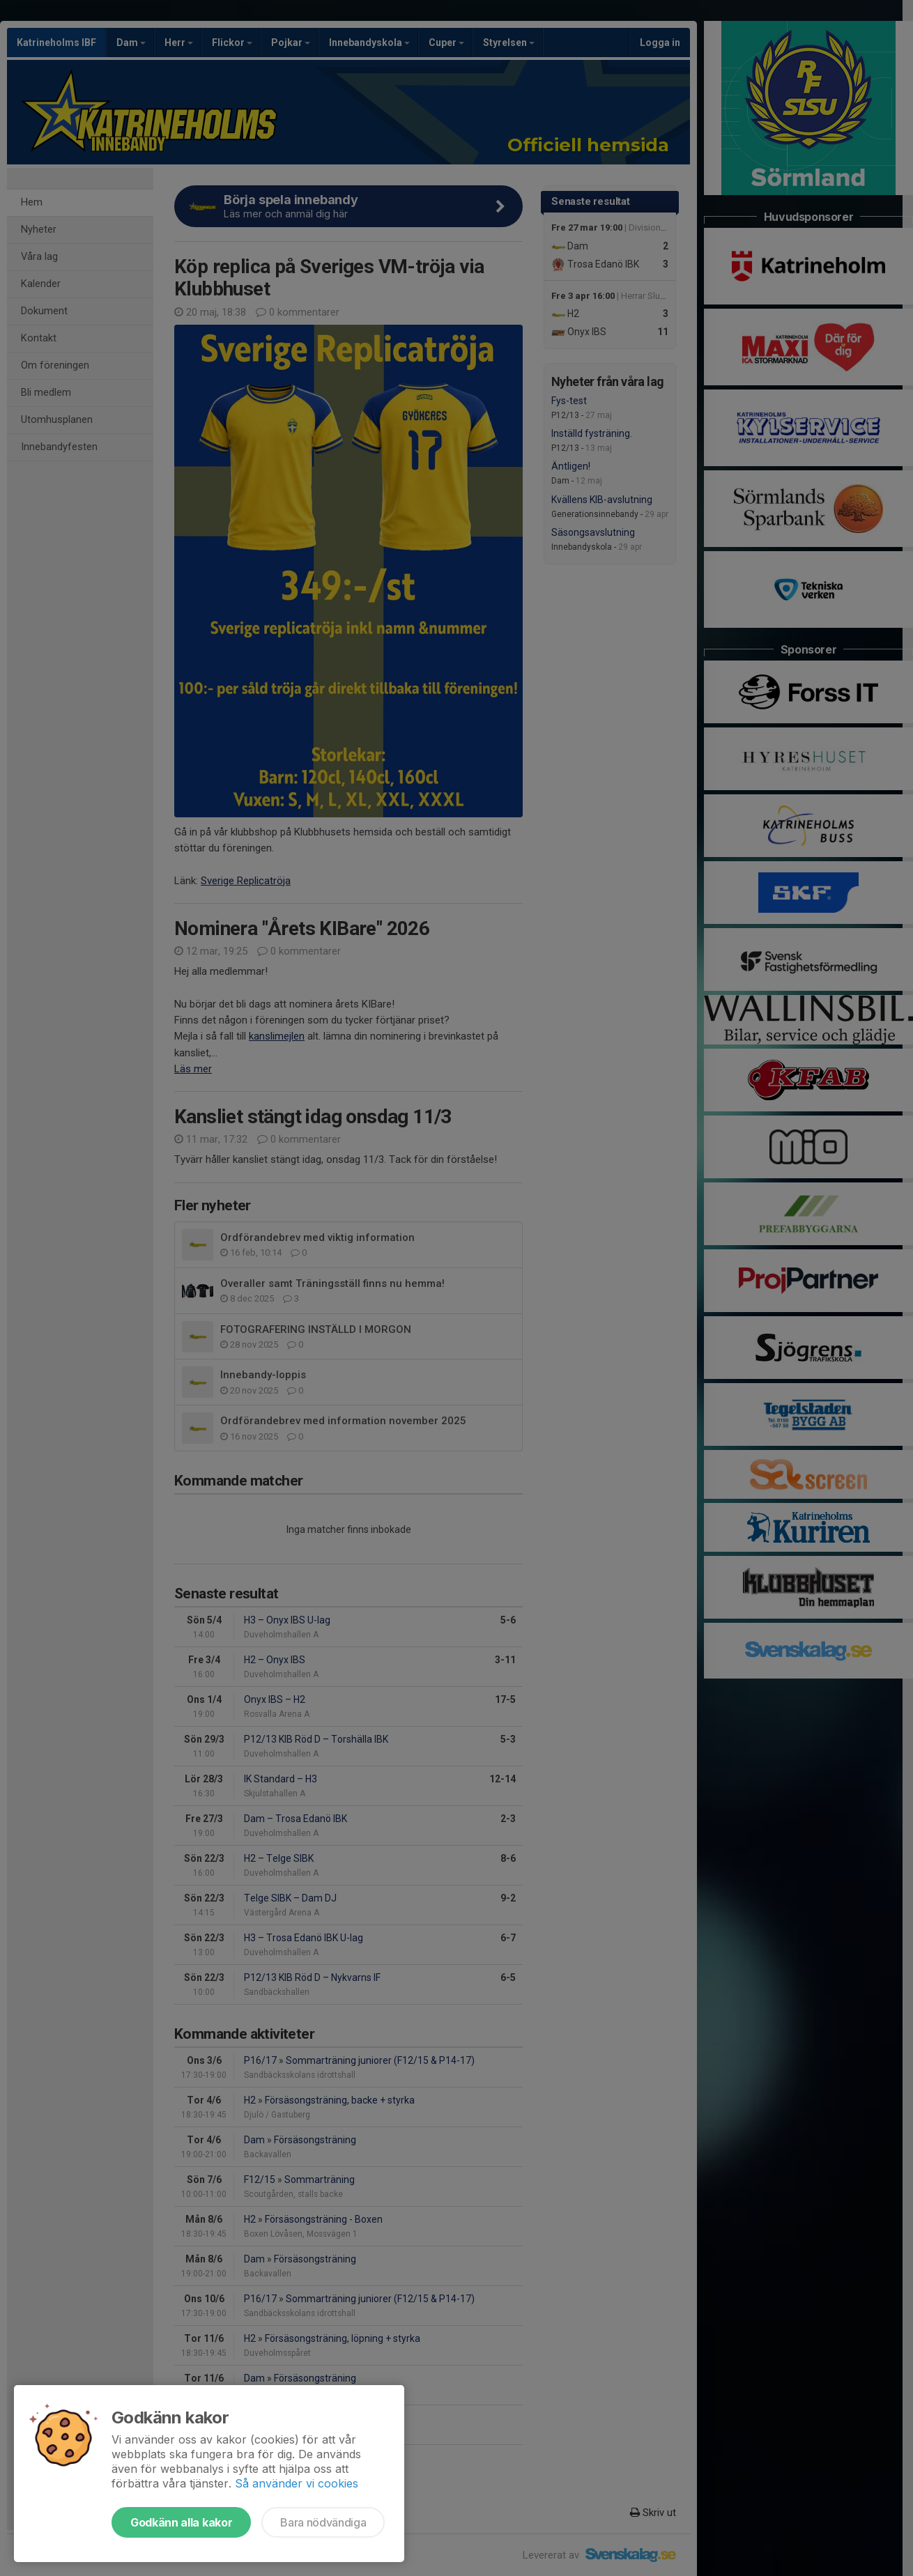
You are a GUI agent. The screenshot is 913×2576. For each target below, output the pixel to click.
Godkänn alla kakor (181, 2522)
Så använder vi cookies (296, 2483)
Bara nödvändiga (323, 2522)
